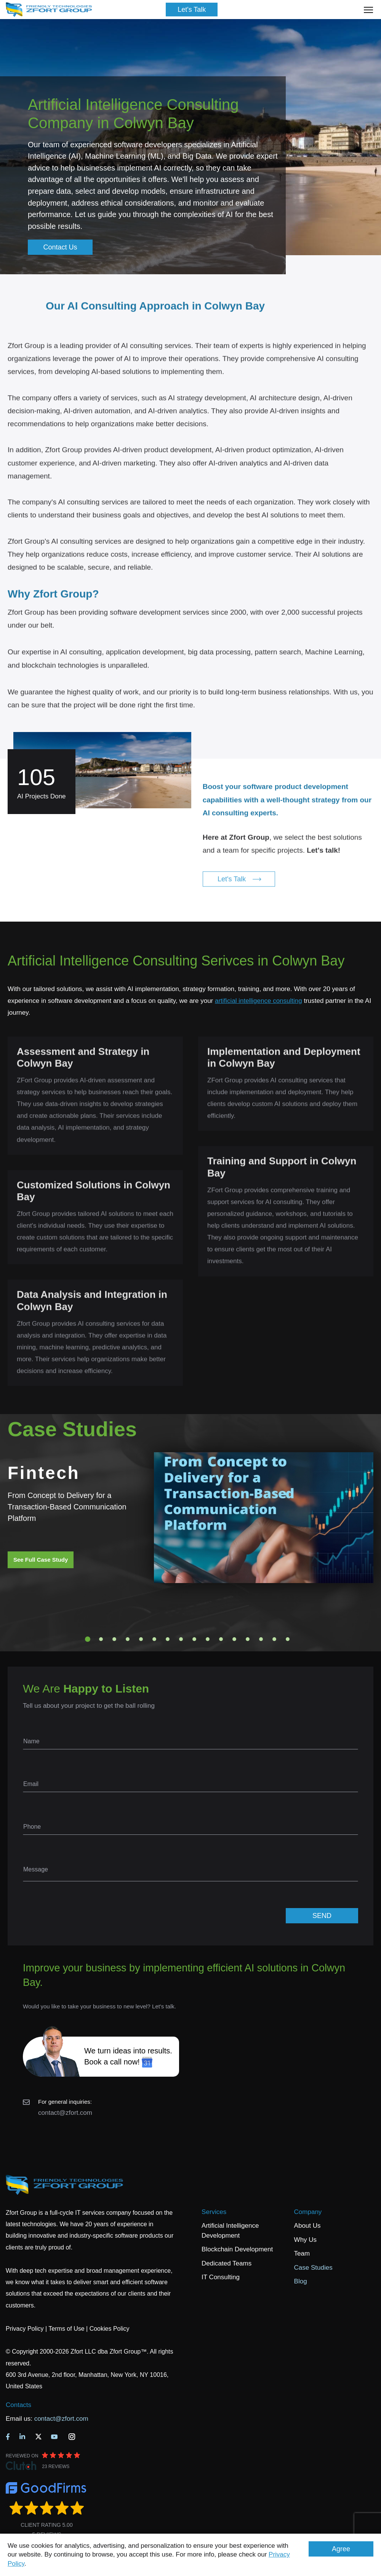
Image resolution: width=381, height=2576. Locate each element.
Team (302, 2253)
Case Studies (313, 2267)
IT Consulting (221, 2277)
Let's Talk (192, 9)
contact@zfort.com (65, 2112)
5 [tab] (141, 1639)
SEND (321, 1916)
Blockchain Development (237, 2249)
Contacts (18, 2405)
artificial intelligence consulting (258, 1000)
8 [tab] (181, 1639)
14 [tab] (261, 1639)
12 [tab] (234, 1639)
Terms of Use (66, 2328)
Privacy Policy (25, 2328)
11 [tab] (221, 1639)
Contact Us (60, 247)
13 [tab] (248, 1639)
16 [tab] (288, 1639)
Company (308, 2212)
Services (214, 2212)
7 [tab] (168, 1639)
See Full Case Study (40, 1559)
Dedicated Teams (226, 2263)
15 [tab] (274, 1639)
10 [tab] (208, 1639)
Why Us (305, 2239)
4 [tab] (128, 1639)
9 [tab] (194, 1639)
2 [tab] (101, 1639)
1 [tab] (88, 1639)
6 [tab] (154, 1639)
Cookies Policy (110, 2328)
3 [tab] (114, 1639)
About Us (307, 2225)
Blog (300, 2281)
